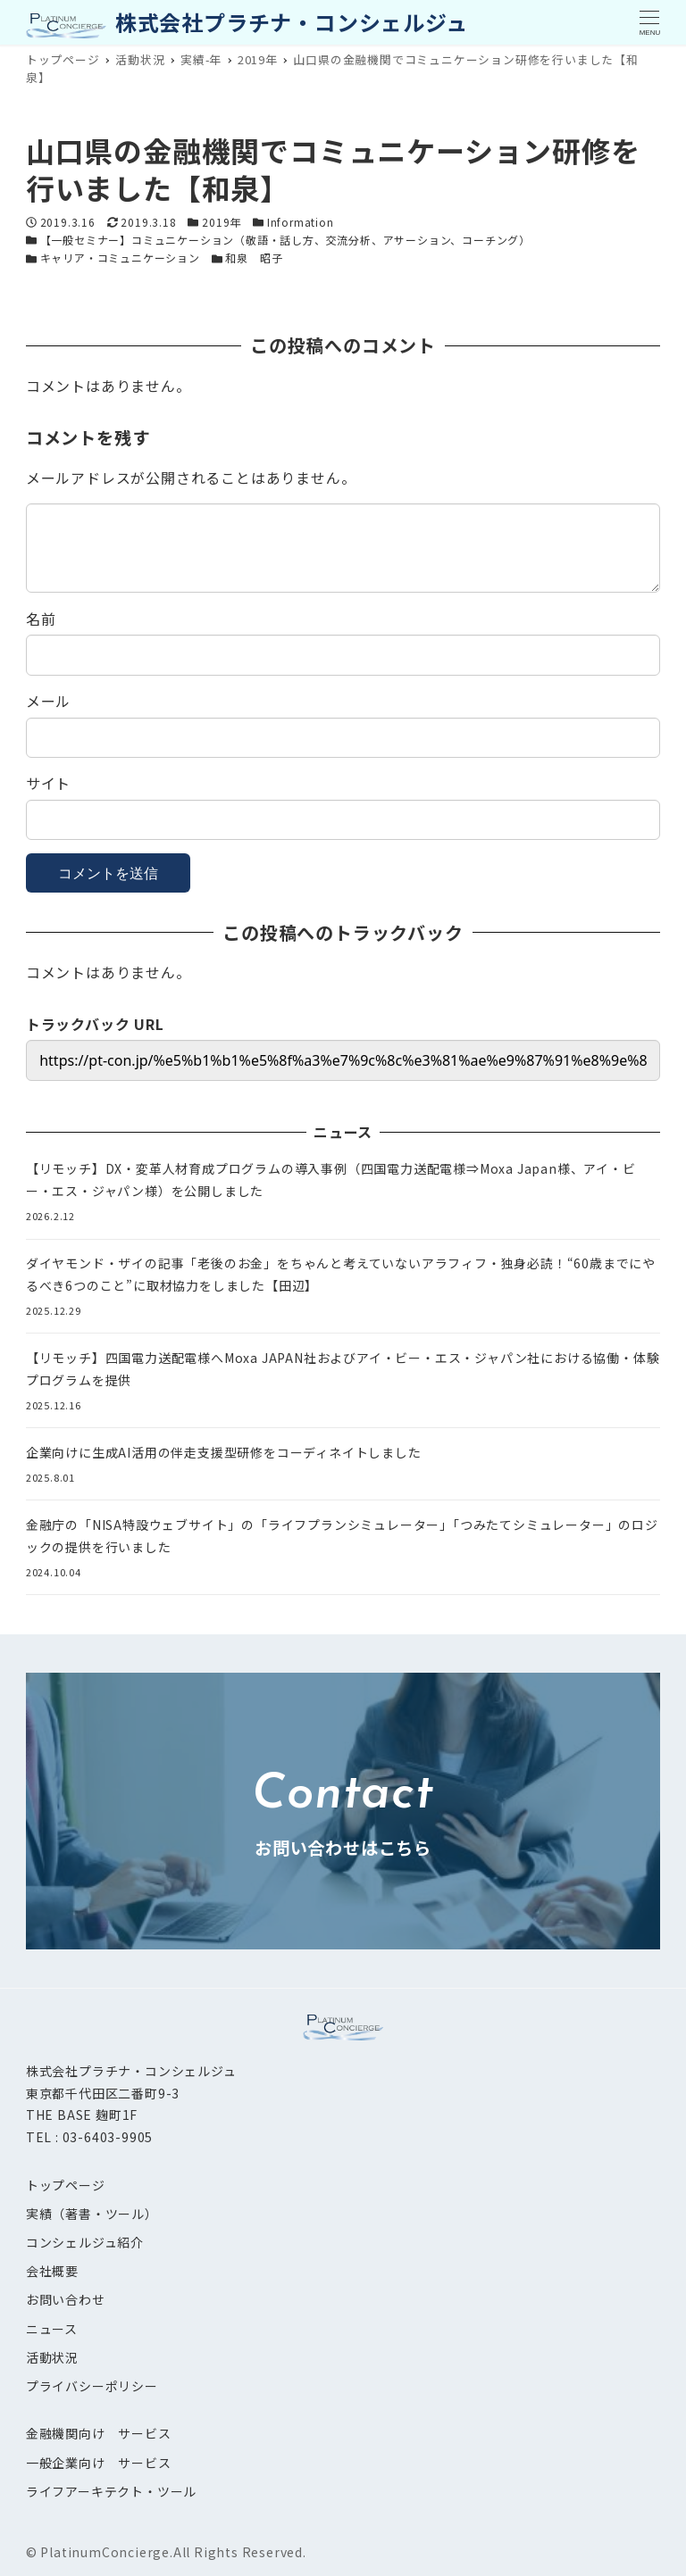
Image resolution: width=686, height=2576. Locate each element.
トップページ (65, 2185)
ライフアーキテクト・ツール (111, 2491)
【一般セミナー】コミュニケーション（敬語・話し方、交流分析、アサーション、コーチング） (285, 239)
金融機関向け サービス (99, 2433)
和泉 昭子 (253, 257)
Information (300, 221)
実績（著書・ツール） (92, 2214)
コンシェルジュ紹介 (85, 2242)
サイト (48, 783)
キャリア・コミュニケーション (120, 257)
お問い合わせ (65, 2299)
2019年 (221, 221)
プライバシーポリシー (92, 2386)
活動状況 (52, 2357)
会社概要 (52, 2271)
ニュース (52, 2329)
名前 (41, 618)
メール (48, 700)
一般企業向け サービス (99, 2463)
